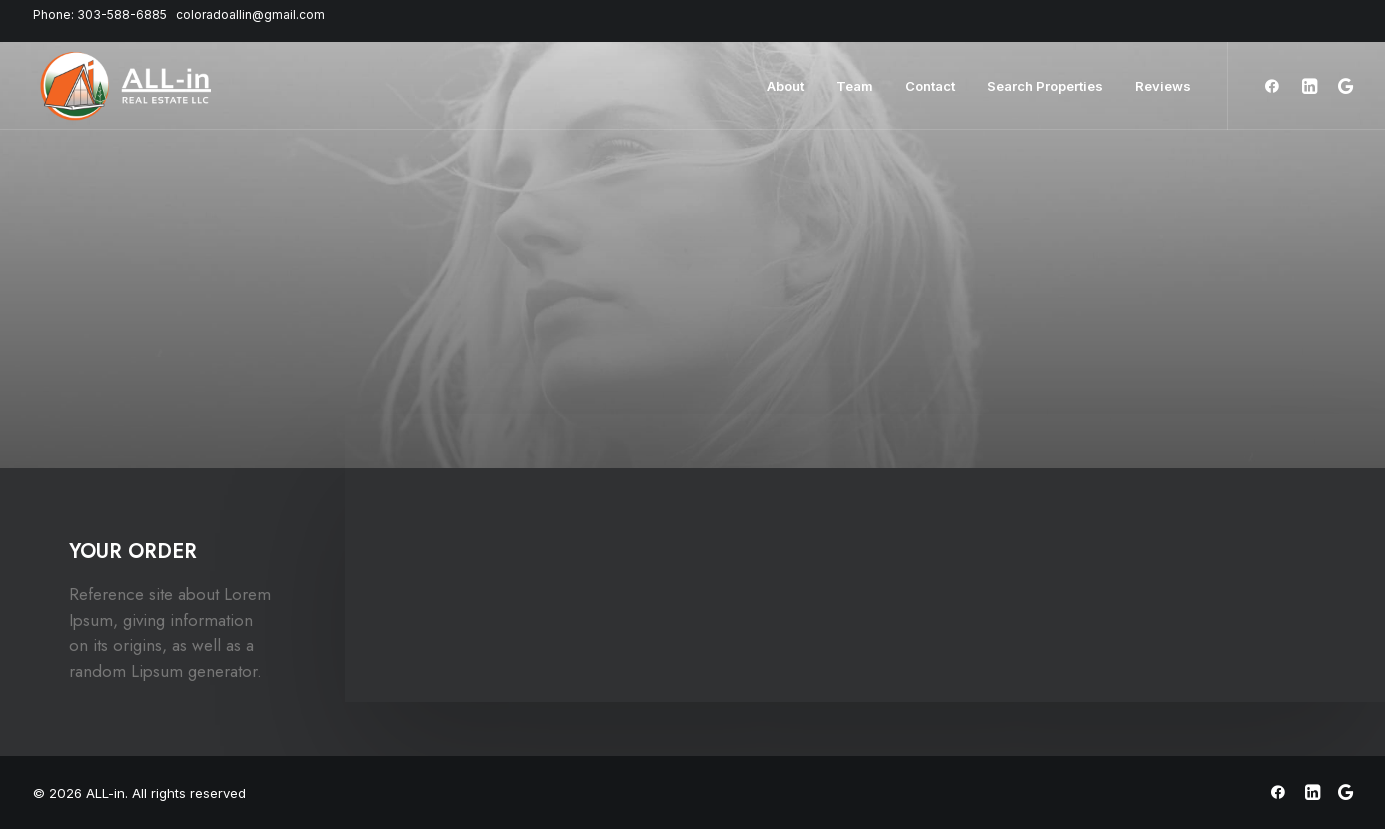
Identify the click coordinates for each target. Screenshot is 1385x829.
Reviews (1163, 86)
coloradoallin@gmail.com (250, 14)
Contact (930, 86)
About (785, 86)
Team (854, 86)
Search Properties (1045, 86)
